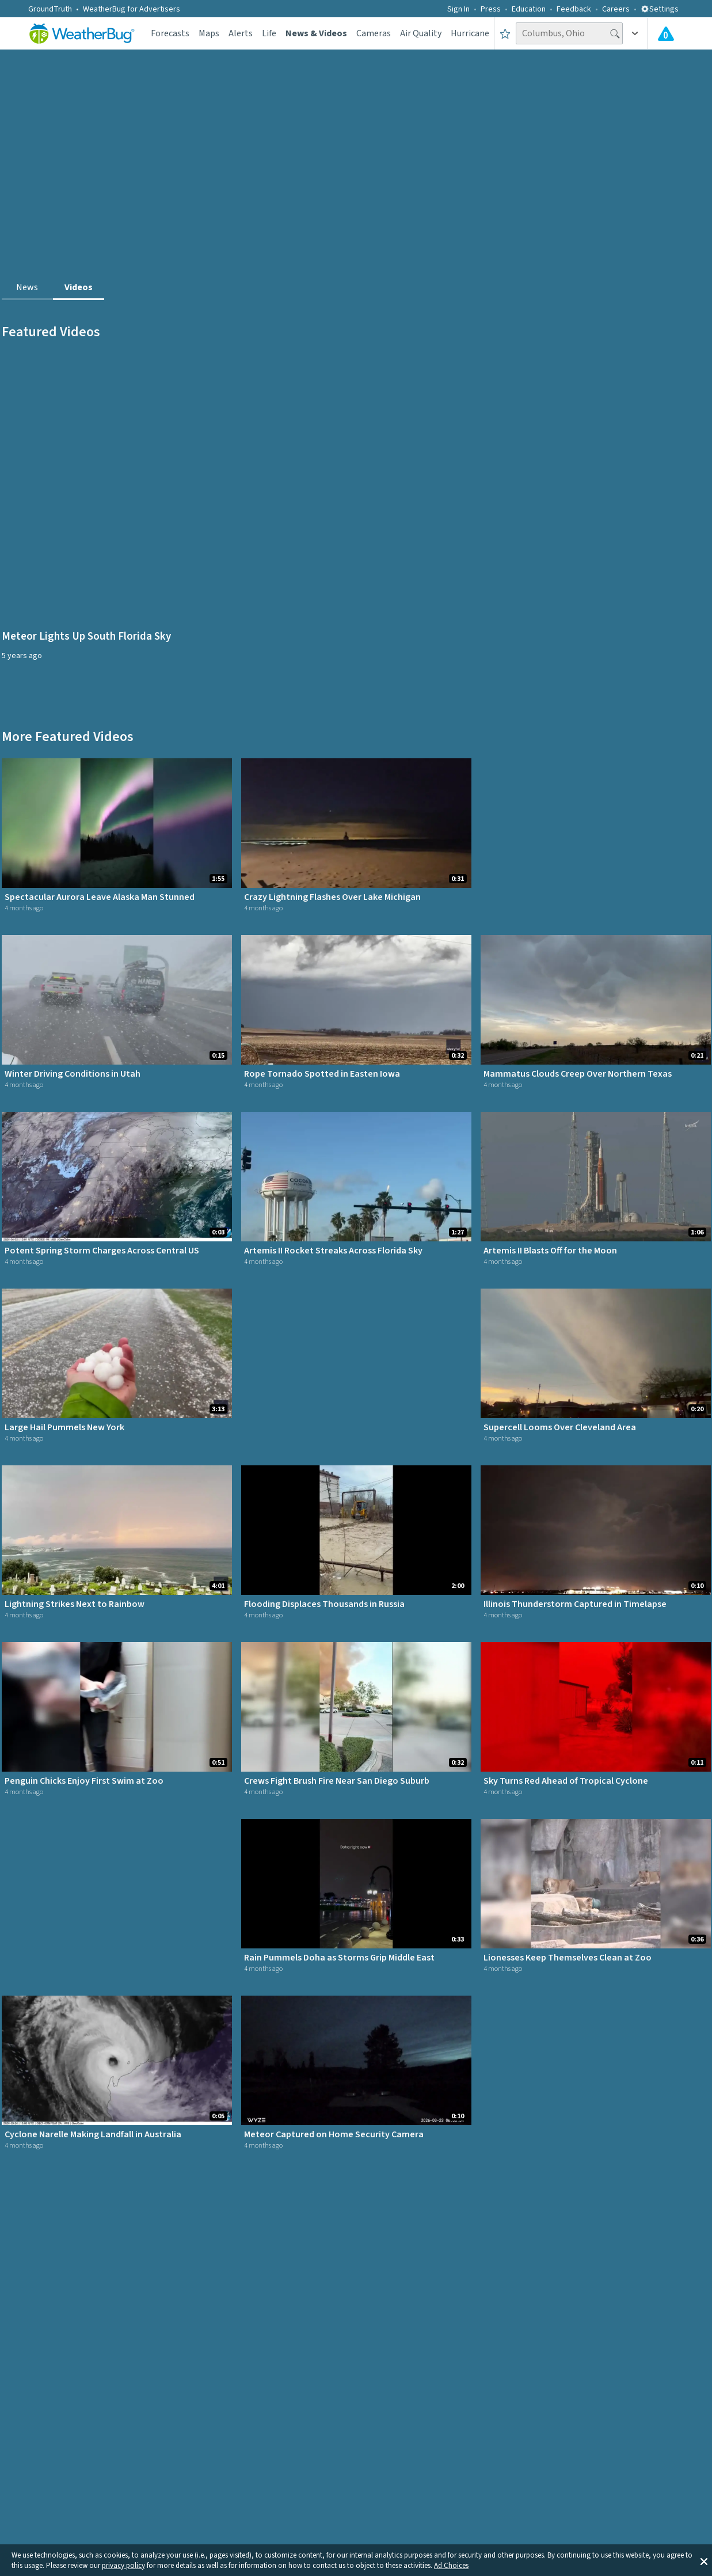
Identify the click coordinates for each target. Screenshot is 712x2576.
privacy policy (123, 2565)
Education (529, 9)
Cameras (373, 33)
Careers (616, 9)
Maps (209, 33)
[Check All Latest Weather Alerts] (666, 33)
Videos (78, 287)
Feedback (574, 9)
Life (269, 33)
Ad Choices (451, 2565)
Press (491, 9)
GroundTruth (50, 9)
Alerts (241, 33)
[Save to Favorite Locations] (505, 33)
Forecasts (170, 33)
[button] (703, 2560)
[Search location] (569, 33)
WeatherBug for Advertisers (131, 9)
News (27, 287)
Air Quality (420, 33)
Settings (660, 9)
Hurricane (470, 33)
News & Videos (316, 33)
